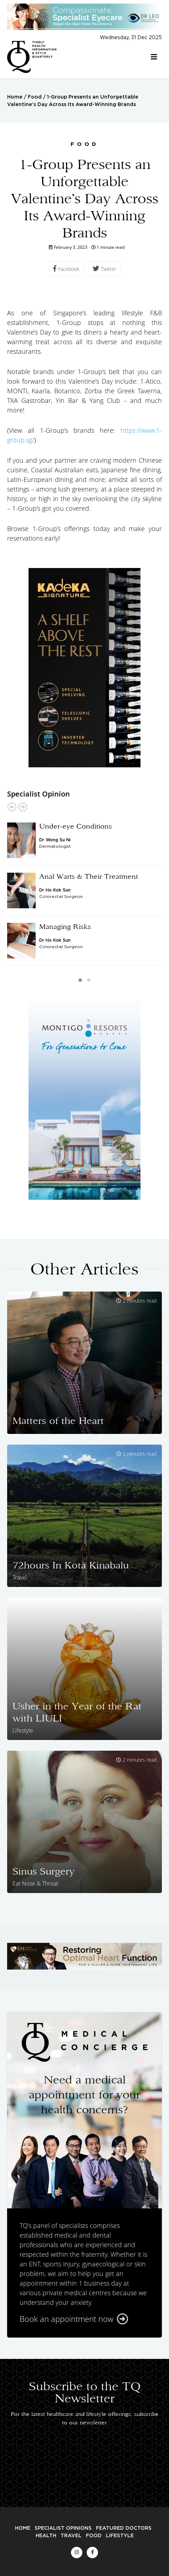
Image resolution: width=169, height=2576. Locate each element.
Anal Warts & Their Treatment (88, 876)
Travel (71, 2535)
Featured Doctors (124, 2528)
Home (14, 97)
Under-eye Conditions (75, 826)
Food (35, 97)
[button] (80, 980)
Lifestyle (120, 2535)
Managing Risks (65, 926)
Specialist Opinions (63, 2528)
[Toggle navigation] (154, 57)
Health (46, 2535)
